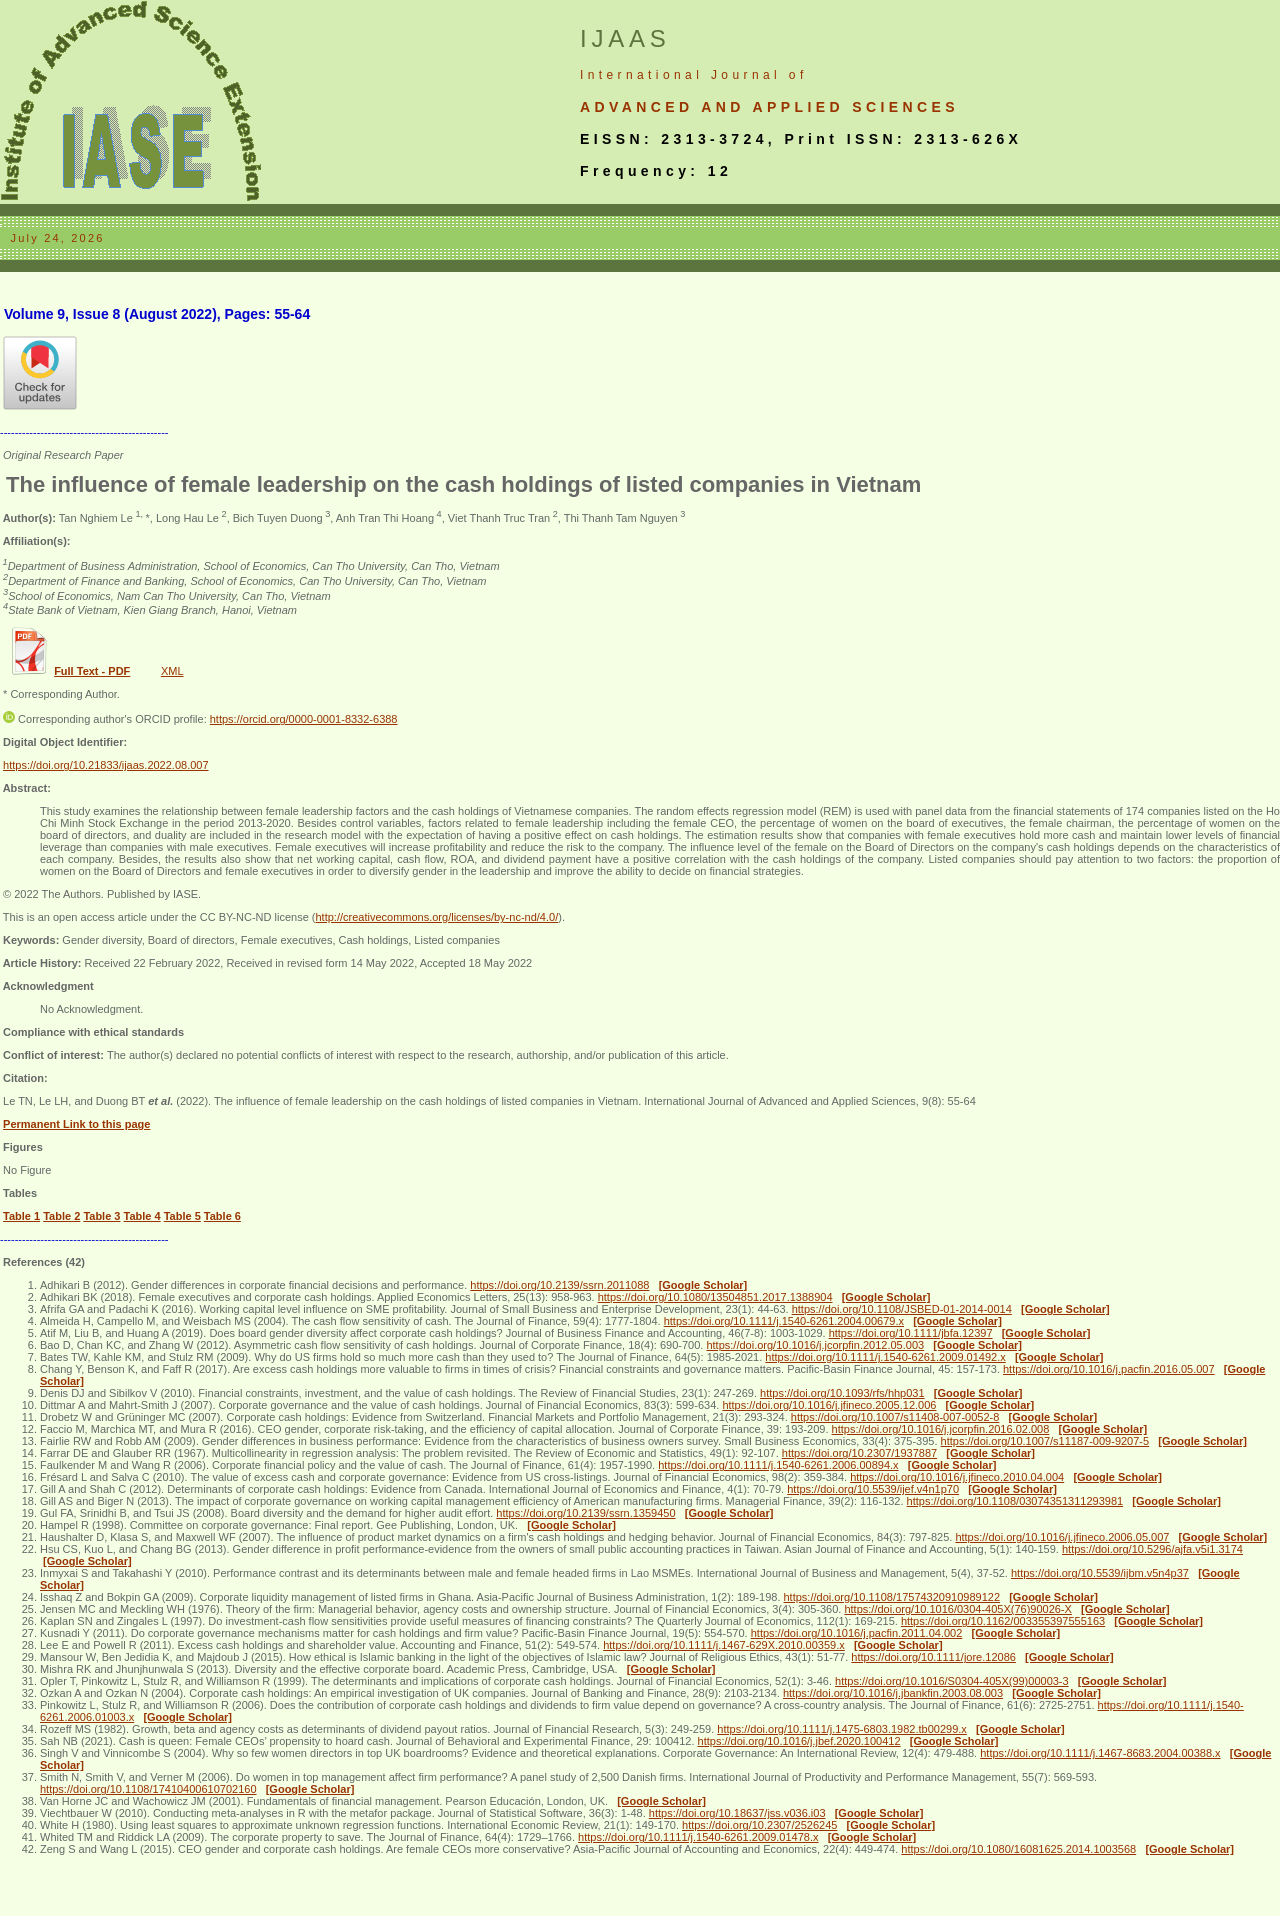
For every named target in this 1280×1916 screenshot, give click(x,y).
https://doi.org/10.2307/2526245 (759, 1825)
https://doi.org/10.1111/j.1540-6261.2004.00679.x (784, 1321)
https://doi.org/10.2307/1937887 (859, 1453)
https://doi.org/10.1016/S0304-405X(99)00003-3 (952, 1681)
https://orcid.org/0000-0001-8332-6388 (304, 719)
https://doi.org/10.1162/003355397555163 (1003, 1621)
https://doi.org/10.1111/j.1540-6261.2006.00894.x (778, 1465)
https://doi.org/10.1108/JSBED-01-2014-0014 (902, 1309)
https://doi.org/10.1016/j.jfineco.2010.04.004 (957, 1477)
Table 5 (182, 1216)
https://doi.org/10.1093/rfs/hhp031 (842, 1393)
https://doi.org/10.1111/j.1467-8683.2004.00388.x (1100, 1753)
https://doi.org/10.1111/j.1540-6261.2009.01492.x (885, 1357)
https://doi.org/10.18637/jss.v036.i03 (737, 1813)
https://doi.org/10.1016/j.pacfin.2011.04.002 (857, 1633)
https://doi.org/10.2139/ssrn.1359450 (585, 1513)
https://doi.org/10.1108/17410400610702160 (148, 1789)
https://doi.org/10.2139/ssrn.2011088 (559, 1285)
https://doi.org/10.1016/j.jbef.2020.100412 (799, 1741)
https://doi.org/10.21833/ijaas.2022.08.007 (106, 765)
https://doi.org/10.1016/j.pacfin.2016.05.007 (1109, 1369)
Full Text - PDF (92, 671)
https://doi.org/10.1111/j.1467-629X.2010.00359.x (724, 1645)
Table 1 (21, 1216)
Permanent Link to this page (76, 1124)
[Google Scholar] (703, 1285)
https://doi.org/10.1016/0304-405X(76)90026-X (958, 1609)
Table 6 (222, 1216)
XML (172, 671)
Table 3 (101, 1216)
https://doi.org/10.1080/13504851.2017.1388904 (715, 1297)
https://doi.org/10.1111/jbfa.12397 (911, 1333)
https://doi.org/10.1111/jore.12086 (933, 1657)
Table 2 (61, 1216)
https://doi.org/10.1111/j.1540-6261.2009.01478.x (698, 1837)
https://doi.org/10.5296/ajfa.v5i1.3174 (1152, 1549)
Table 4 (142, 1216)
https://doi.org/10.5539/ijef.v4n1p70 (873, 1489)
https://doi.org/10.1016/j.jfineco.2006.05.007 (1062, 1537)
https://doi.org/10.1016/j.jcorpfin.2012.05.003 (815, 1345)
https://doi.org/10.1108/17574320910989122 (892, 1597)
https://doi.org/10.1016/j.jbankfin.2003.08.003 (893, 1693)
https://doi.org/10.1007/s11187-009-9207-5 (1045, 1441)
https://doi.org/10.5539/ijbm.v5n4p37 (1100, 1573)
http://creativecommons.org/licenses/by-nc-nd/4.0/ (436, 917)
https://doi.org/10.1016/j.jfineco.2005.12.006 (829, 1405)
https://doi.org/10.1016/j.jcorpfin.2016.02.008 (941, 1429)
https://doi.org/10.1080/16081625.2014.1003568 (1018, 1849)
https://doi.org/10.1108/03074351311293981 (1015, 1501)
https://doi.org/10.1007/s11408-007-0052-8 (895, 1417)
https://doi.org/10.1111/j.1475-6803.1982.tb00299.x (842, 1729)
